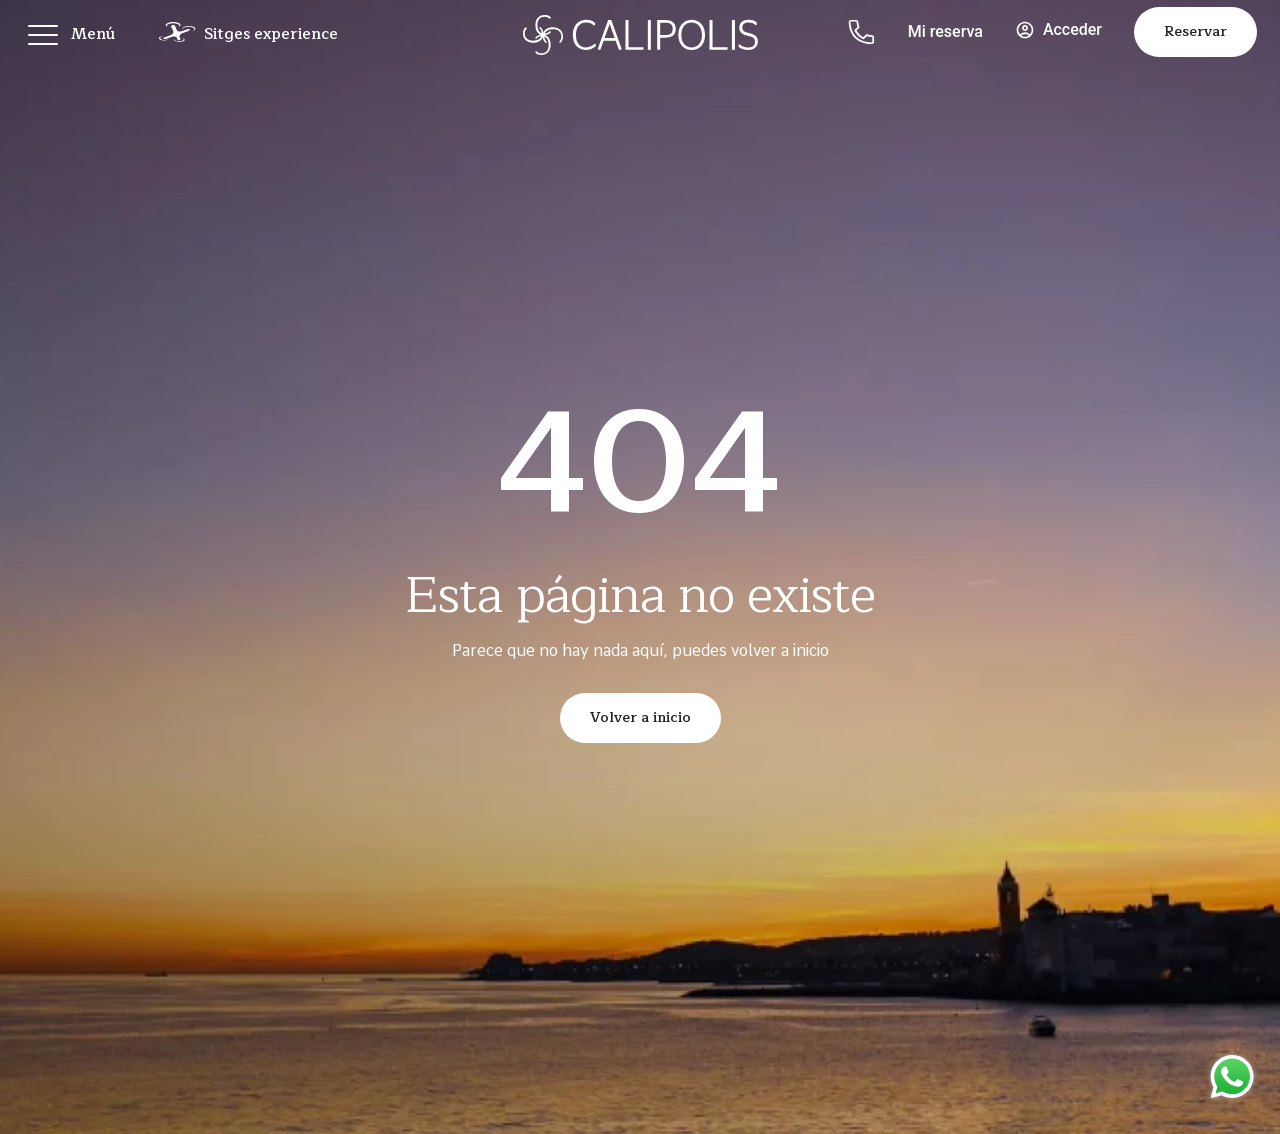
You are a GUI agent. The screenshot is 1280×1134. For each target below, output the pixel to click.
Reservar (1195, 31)
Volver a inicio (640, 717)
